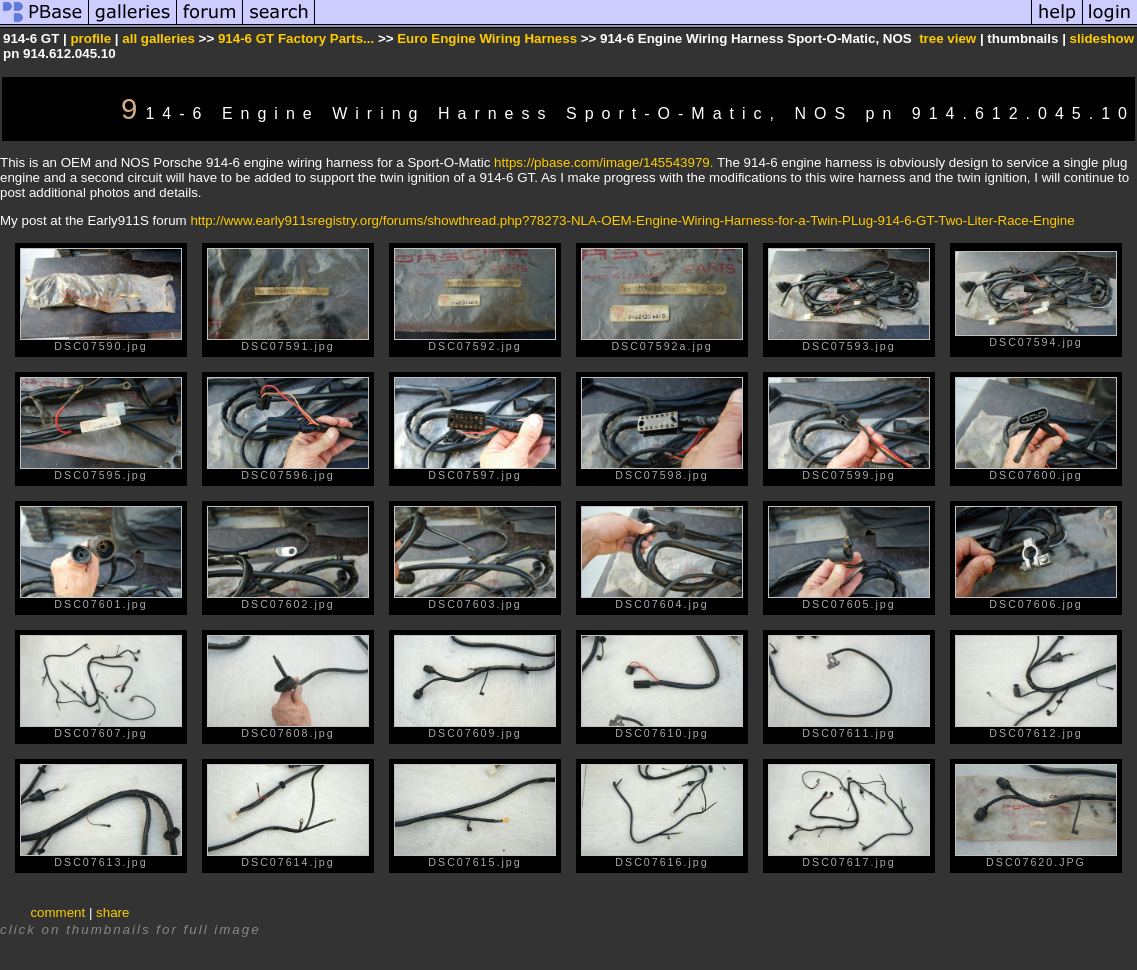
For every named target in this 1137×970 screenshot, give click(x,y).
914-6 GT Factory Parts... (296, 38)
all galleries (158, 38)
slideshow (1102, 38)
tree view (947, 38)
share (112, 912)
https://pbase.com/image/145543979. (603, 162)
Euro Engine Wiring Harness (487, 38)
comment (57, 912)
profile (90, 38)
